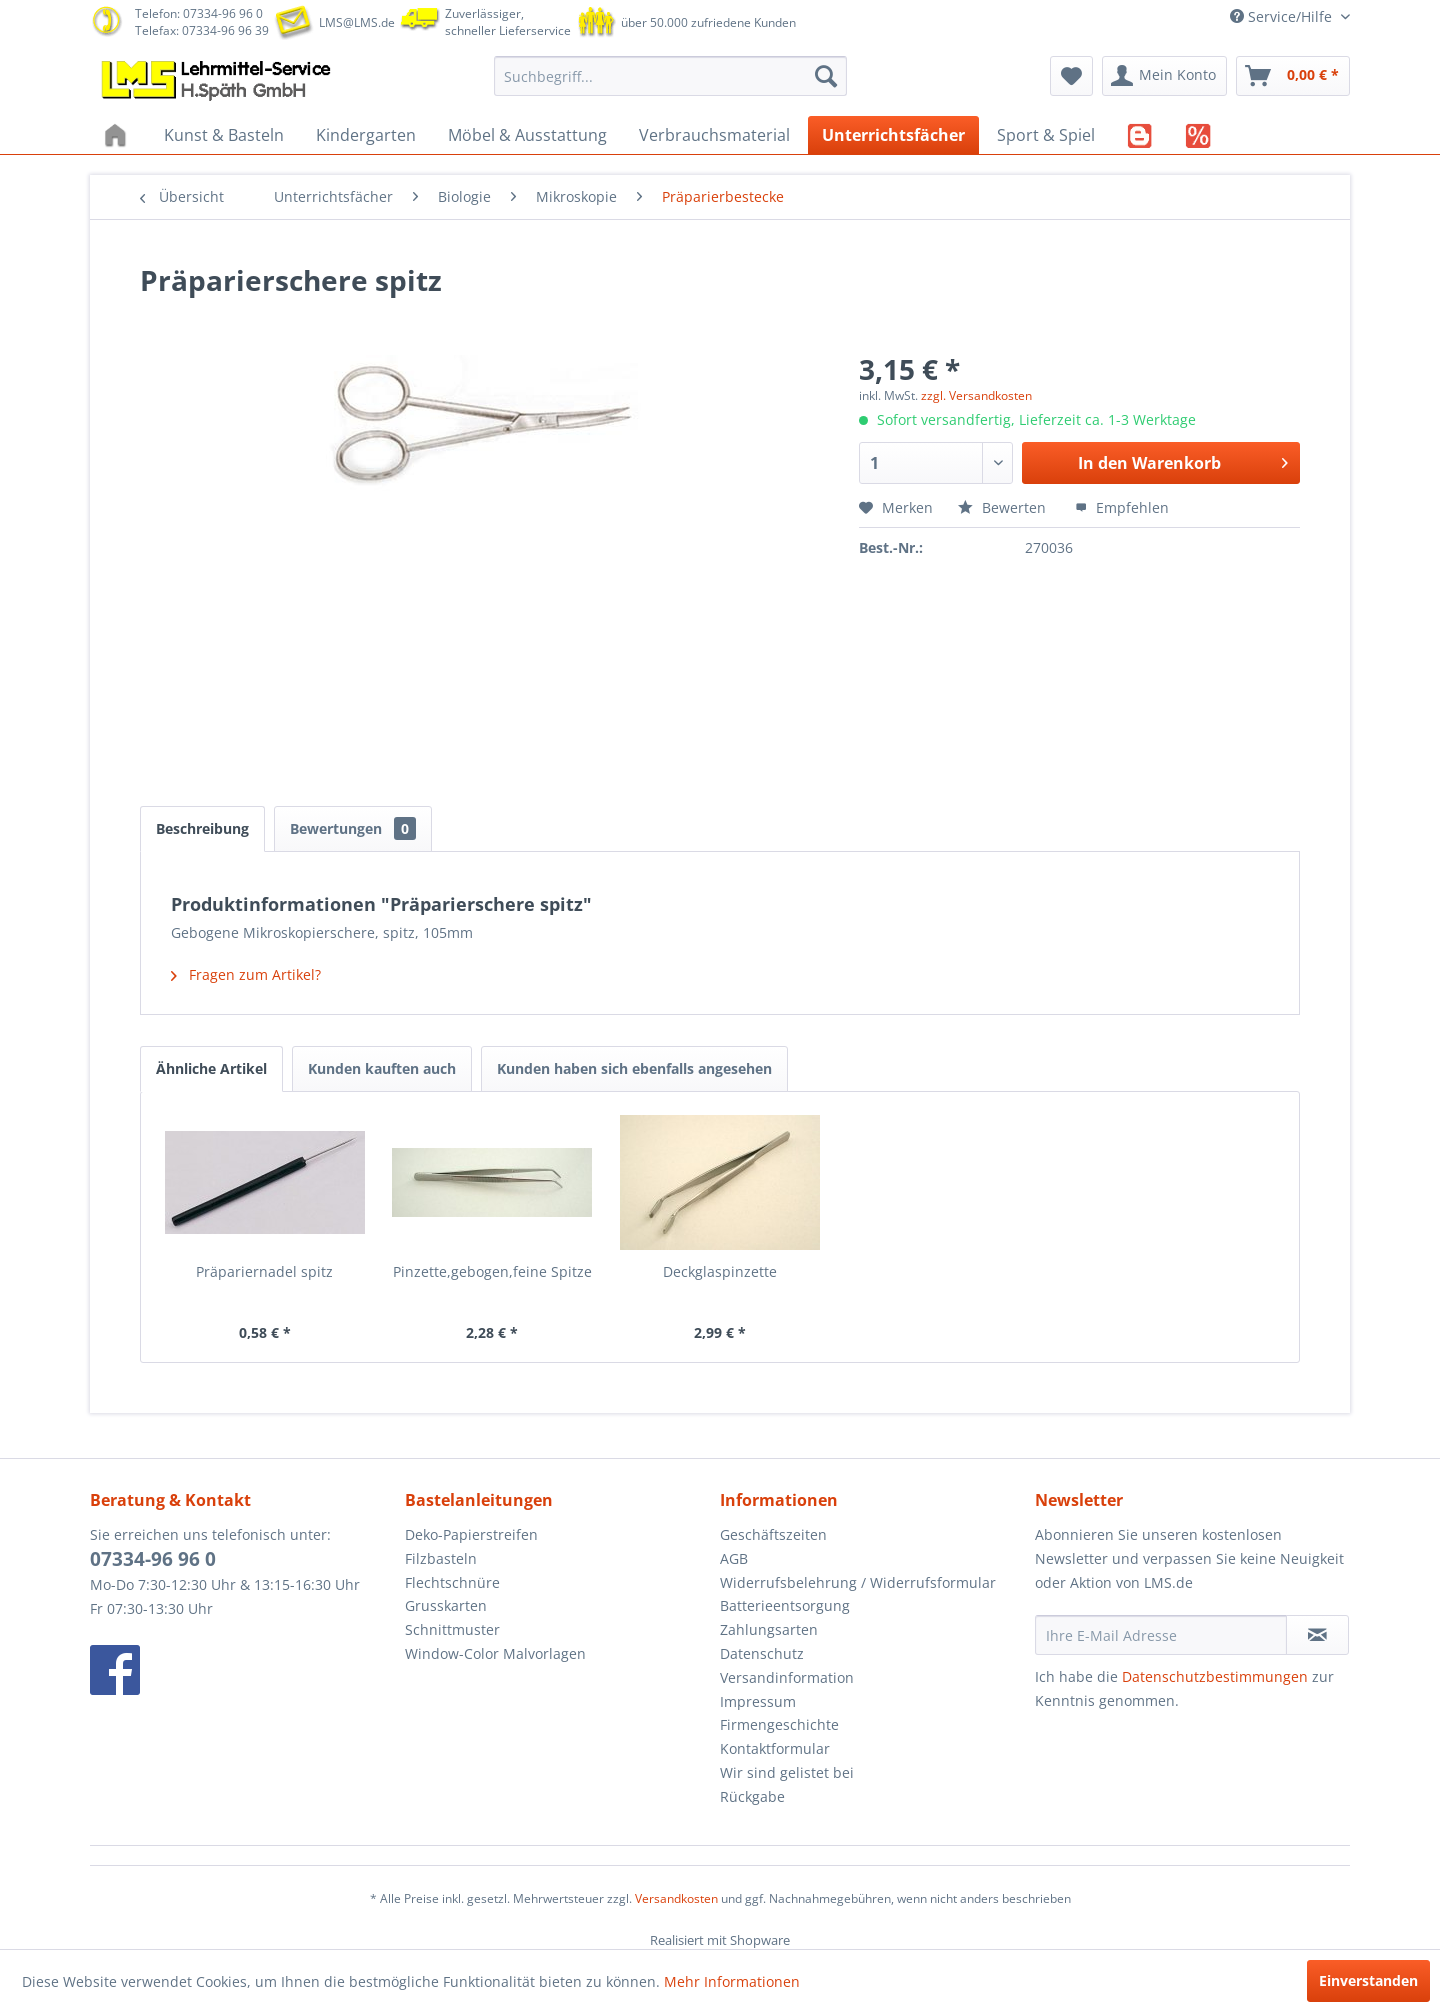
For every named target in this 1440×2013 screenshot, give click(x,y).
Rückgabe (752, 1796)
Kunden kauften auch (382, 1068)
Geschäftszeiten (773, 1534)
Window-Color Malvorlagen (495, 1653)
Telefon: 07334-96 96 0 (199, 13)
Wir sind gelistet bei (787, 1772)
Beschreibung (202, 828)
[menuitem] (670, 76)
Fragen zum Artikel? (246, 974)
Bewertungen (353, 828)
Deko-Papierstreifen (471, 1534)
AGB (734, 1558)
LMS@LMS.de (357, 22)
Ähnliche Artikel (211, 1068)
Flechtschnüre (452, 1582)
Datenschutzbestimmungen (1215, 1676)
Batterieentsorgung (785, 1605)
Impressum (758, 1701)
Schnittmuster (452, 1629)
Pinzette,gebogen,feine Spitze (492, 1271)
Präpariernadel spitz (264, 1271)
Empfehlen (1122, 507)
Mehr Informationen (732, 1981)
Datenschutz (762, 1653)
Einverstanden (1368, 1980)
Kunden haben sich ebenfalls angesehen (634, 1068)
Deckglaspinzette (720, 1271)
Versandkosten (676, 1898)
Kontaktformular (775, 1748)
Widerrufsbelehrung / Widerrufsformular (858, 1582)
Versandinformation (787, 1677)
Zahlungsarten (769, 1629)
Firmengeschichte (779, 1724)
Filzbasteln (441, 1558)
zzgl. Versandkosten (976, 395)
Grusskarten (446, 1605)
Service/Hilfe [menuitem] (1283, 16)
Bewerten (1004, 507)
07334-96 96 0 (153, 1559)
